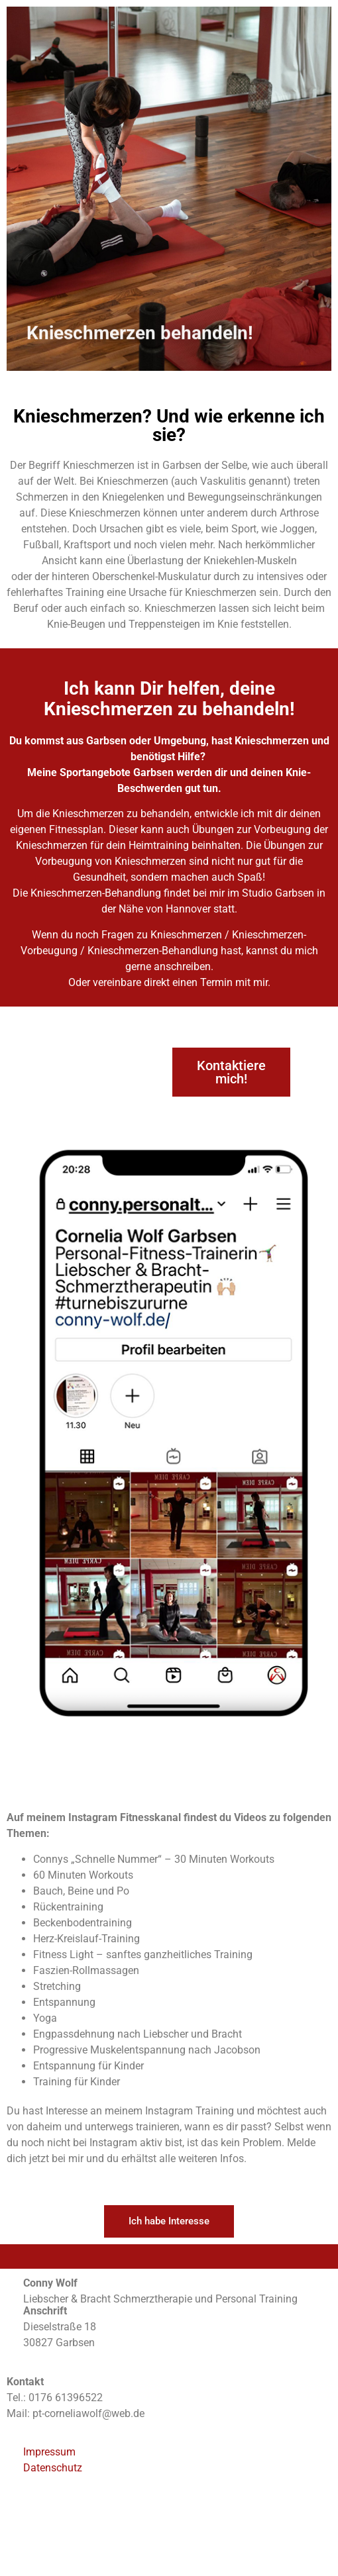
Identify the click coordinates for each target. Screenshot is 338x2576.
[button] (231, 1072)
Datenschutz (52, 2467)
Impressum (49, 2452)
